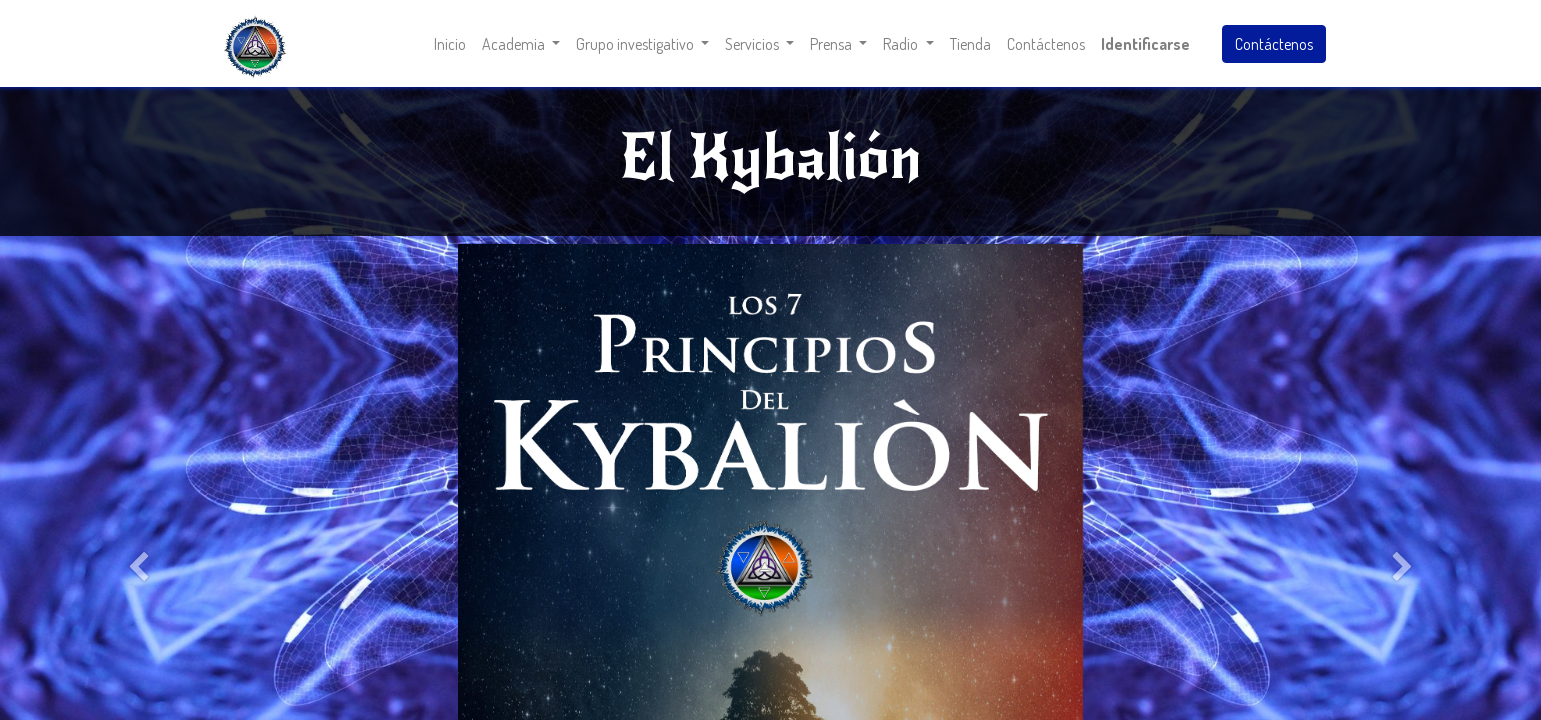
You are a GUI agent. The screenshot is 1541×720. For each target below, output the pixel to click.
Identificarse (1145, 44)
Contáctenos (1274, 44)
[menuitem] (450, 44)
